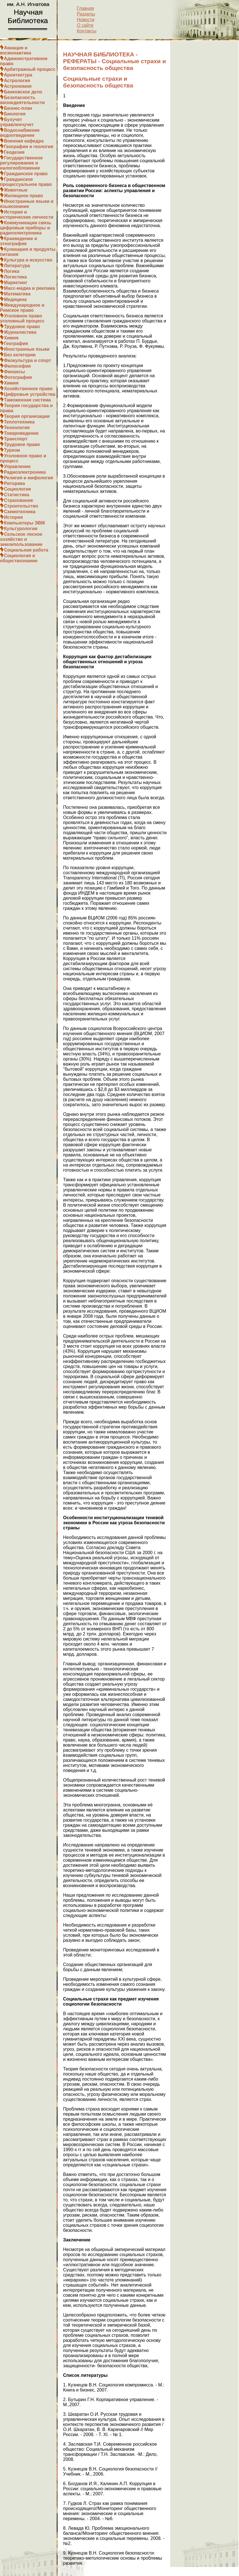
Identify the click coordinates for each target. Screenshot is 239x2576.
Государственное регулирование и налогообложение (21, 162)
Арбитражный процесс (29, 69)
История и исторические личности (26, 214)
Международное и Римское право (22, 308)
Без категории (20, 354)
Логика (11, 271)
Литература (17, 265)
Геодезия (14, 152)
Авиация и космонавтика (15, 50)
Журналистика (20, 332)
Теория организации (27, 416)
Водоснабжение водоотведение (20, 133)
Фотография (18, 377)
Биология (14, 113)
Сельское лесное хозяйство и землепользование (21, 539)
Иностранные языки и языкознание (27, 204)
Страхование (18, 500)
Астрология (17, 80)
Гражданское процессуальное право (26, 182)
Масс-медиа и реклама (29, 288)
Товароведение (21, 433)
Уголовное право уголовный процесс (22, 318)
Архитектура (18, 75)
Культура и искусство (28, 260)
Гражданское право (26, 173)
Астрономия (18, 86)
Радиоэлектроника (25, 472)
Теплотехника (19, 422)
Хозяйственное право (28, 388)
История (13, 517)
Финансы (14, 371)
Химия (11, 337)
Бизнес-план (18, 108)
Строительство (21, 506)
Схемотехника (20, 511)
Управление (17, 466)
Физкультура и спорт (27, 360)
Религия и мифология (28, 477)
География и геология (28, 146)
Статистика (16, 494)
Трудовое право (22, 326)
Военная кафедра (24, 141)
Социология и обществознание (19, 558)
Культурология (21, 528)
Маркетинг (15, 282)
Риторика (14, 483)
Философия (17, 366)
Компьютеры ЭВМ (24, 523)
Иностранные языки (26, 349)
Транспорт (15, 438)
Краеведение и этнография (18, 241)
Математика (17, 293)
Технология (17, 427)
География (16, 343)
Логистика (15, 276)
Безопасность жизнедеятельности (22, 100)
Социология (17, 489)
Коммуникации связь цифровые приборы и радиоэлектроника (25, 227)
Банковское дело (23, 91)
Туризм (12, 450)
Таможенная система (27, 400)
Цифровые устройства (29, 394)
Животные (15, 190)
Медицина (15, 299)
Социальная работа (26, 550)
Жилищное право (23, 195)
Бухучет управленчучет (17, 122)
